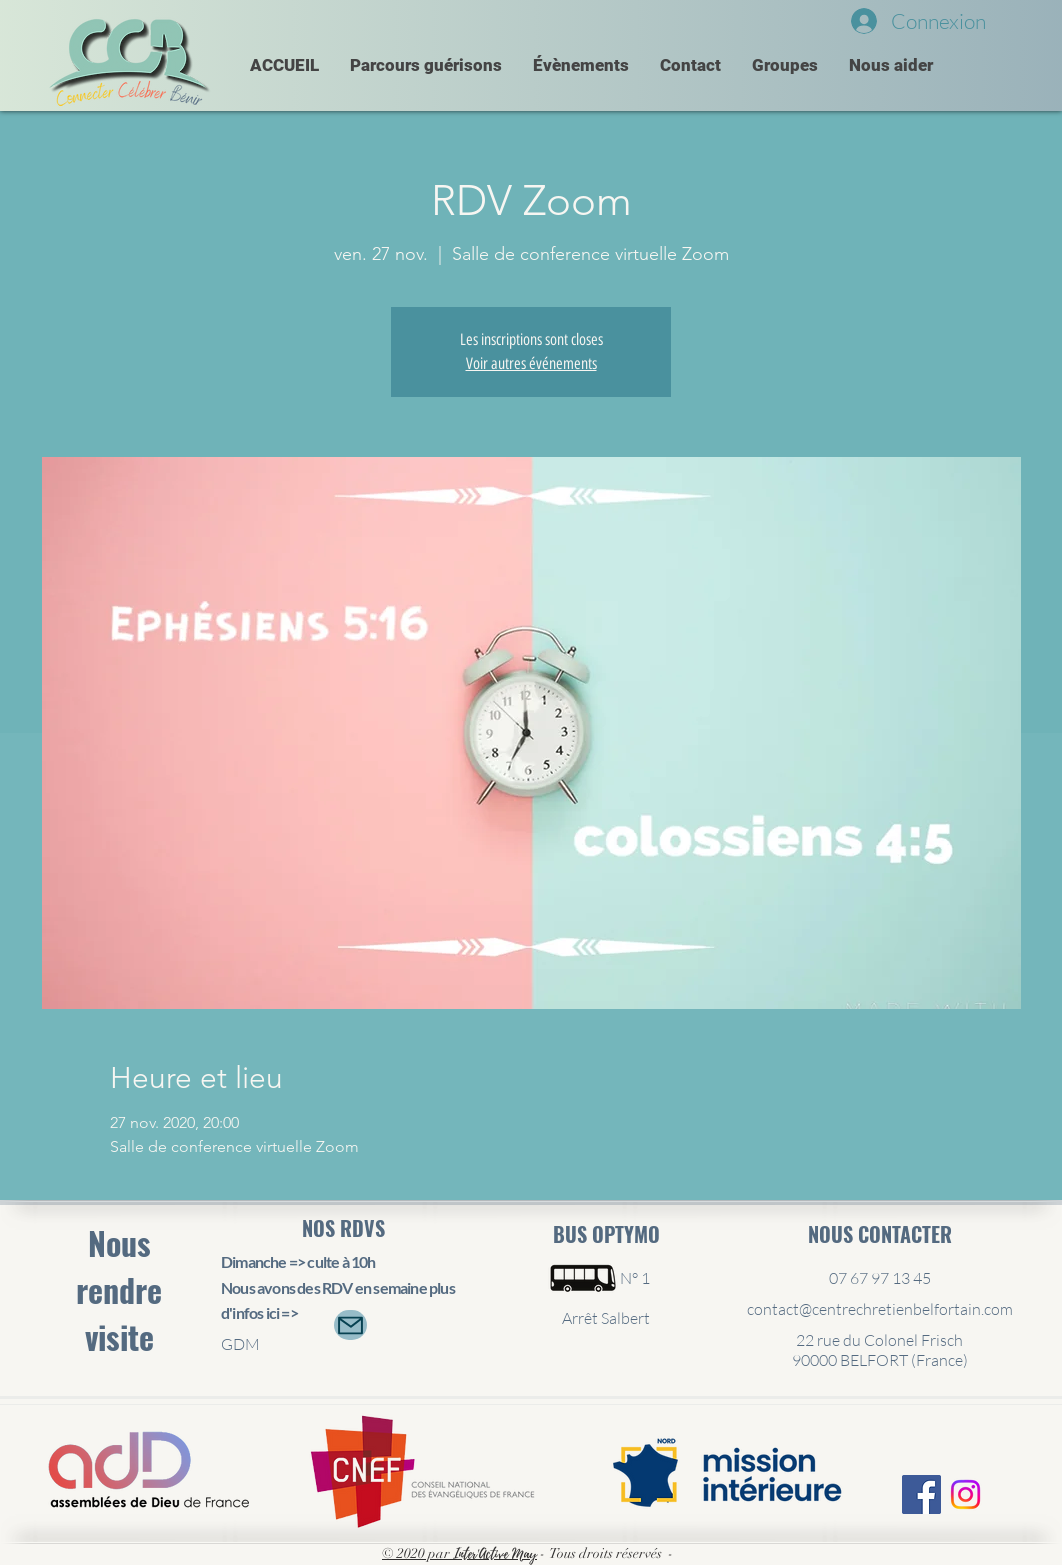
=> (289, 1312)
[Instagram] (965, 1494)
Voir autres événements (531, 363)
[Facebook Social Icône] (921, 1494)
